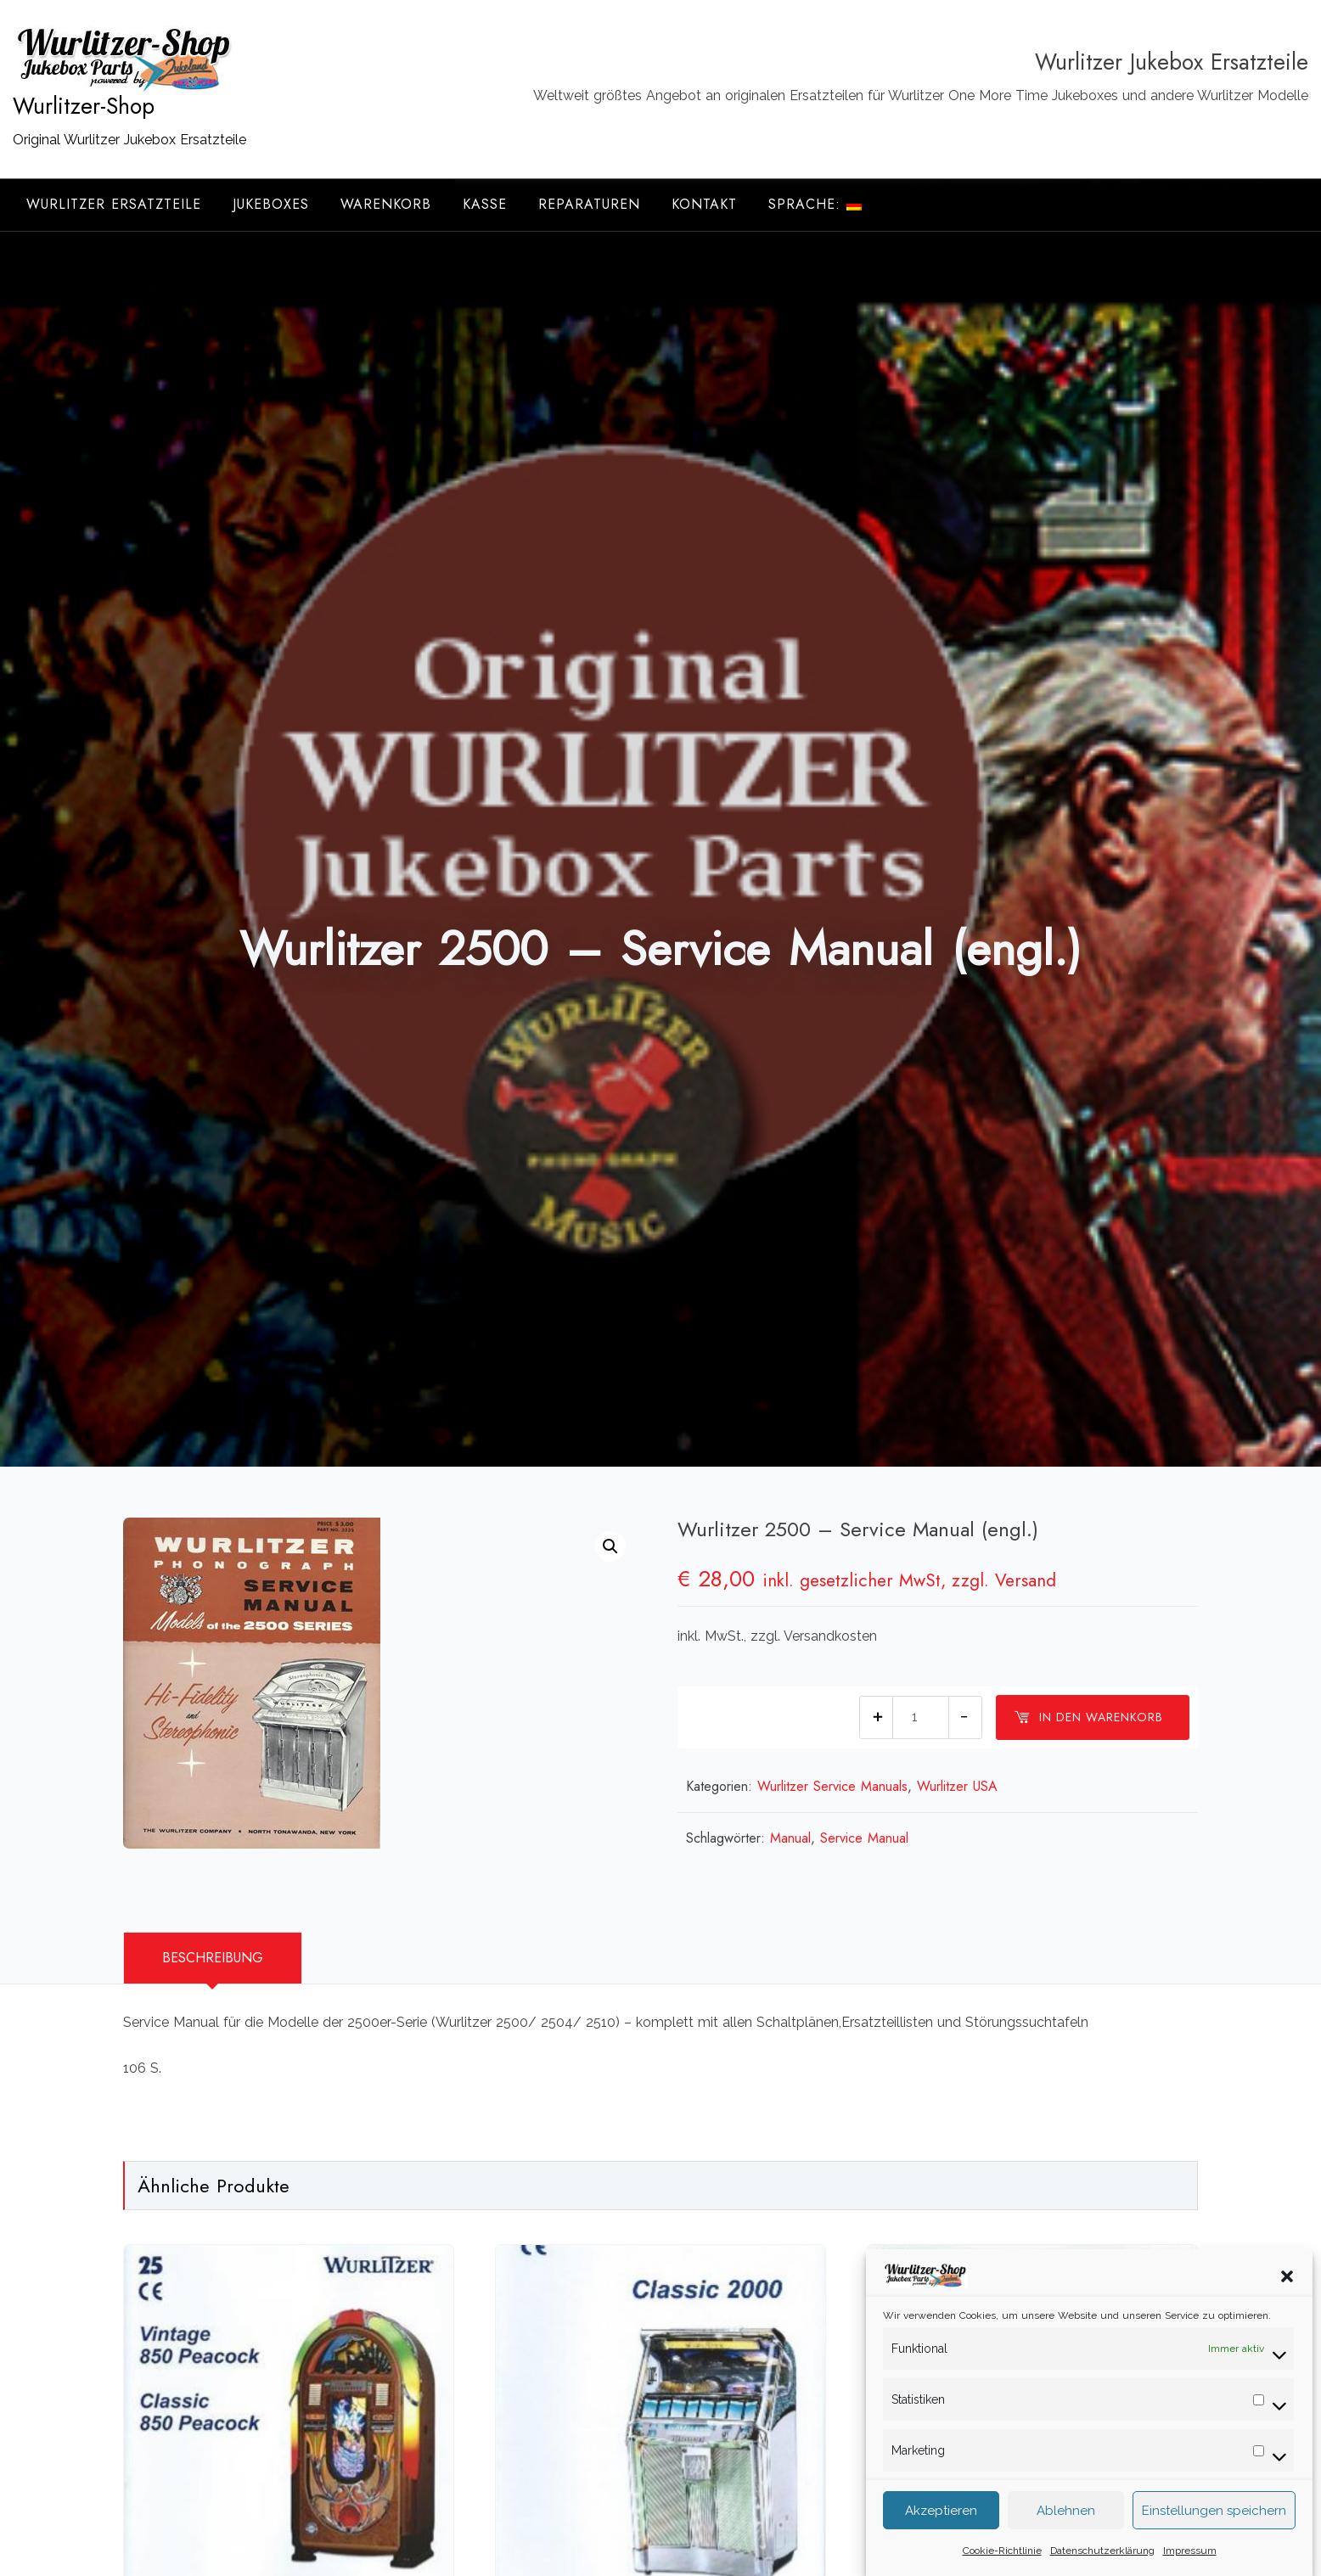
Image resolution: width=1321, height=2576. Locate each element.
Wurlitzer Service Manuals (832, 1786)
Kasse (485, 204)
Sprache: (815, 204)
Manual (790, 1838)
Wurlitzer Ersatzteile (113, 204)
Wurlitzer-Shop (84, 106)
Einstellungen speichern (1214, 2532)
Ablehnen (1066, 2532)
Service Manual (864, 1838)
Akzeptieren (941, 2532)
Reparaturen (589, 204)
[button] (1287, 2296)
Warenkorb (385, 204)
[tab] (212, 1958)
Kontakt (704, 204)
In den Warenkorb (1088, 1717)
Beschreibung (212, 1957)
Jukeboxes (271, 204)
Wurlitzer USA (957, 1786)
